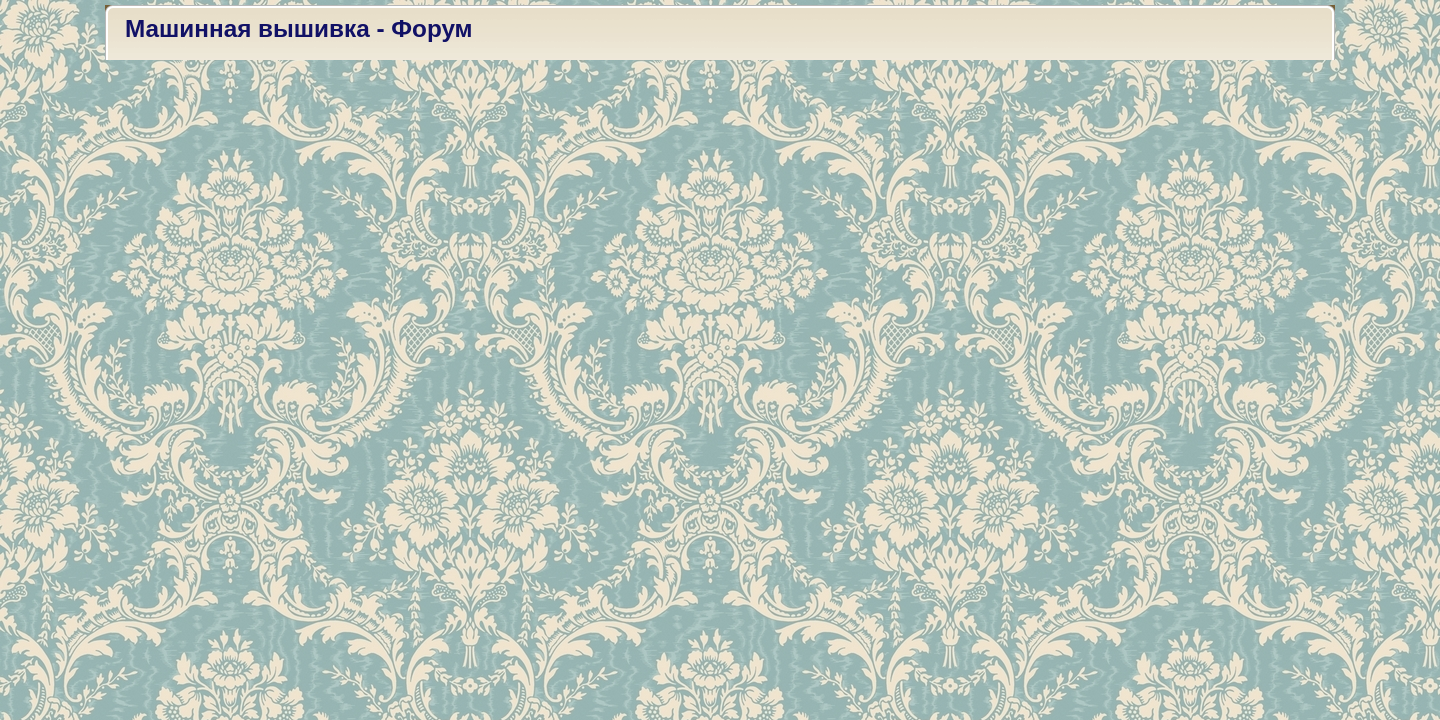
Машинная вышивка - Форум (299, 28)
